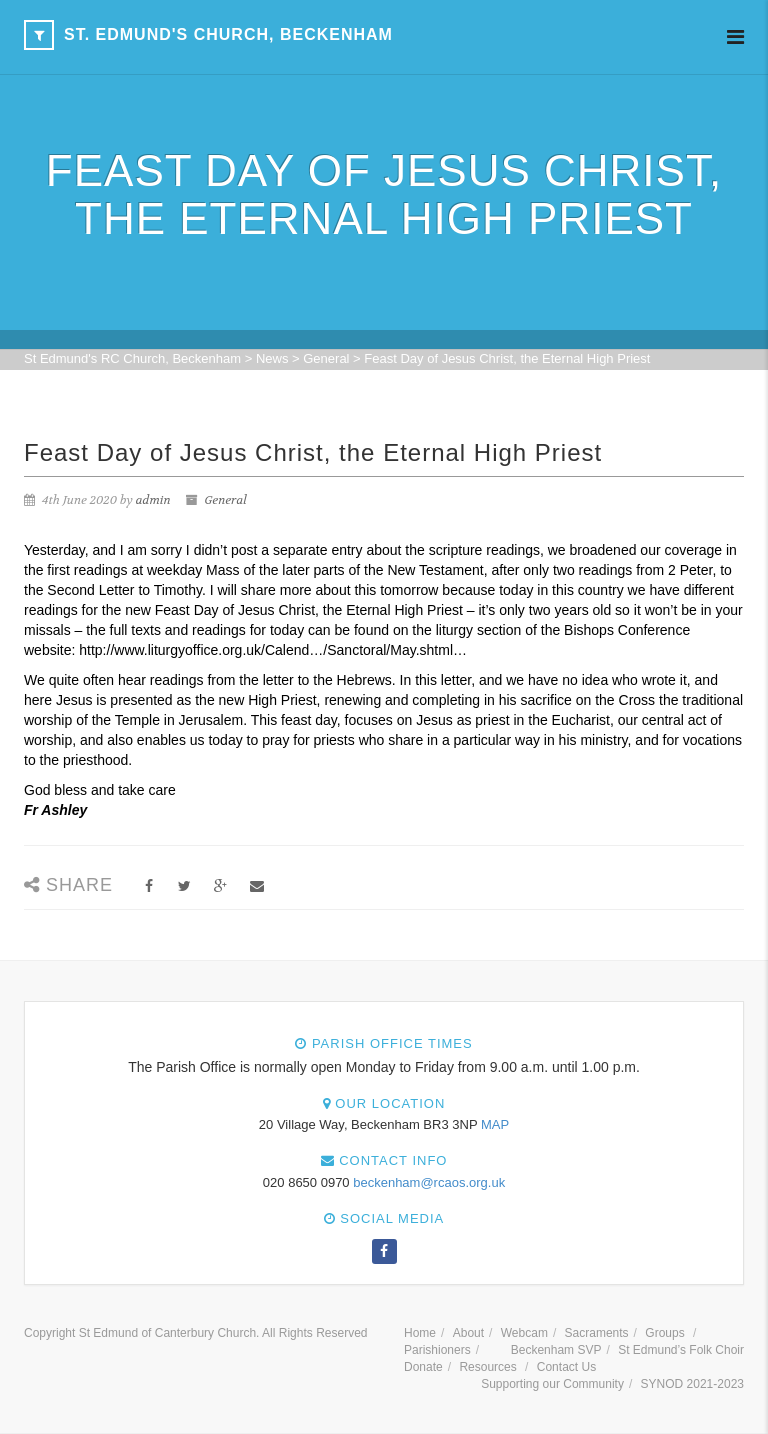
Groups (664, 1333)
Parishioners (437, 1350)
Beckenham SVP (556, 1350)
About (468, 1333)
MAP (495, 1124)
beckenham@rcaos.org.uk (429, 1182)
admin (153, 500)
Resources (487, 1367)
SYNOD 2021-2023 (692, 1384)
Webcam (524, 1333)
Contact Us (566, 1367)
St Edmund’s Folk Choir (681, 1350)
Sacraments (597, 1333)
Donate (423, 1367)
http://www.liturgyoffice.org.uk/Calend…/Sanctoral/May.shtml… (273, 650)
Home (420, 1333)
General (226, 500)
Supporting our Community (552, 1384)
